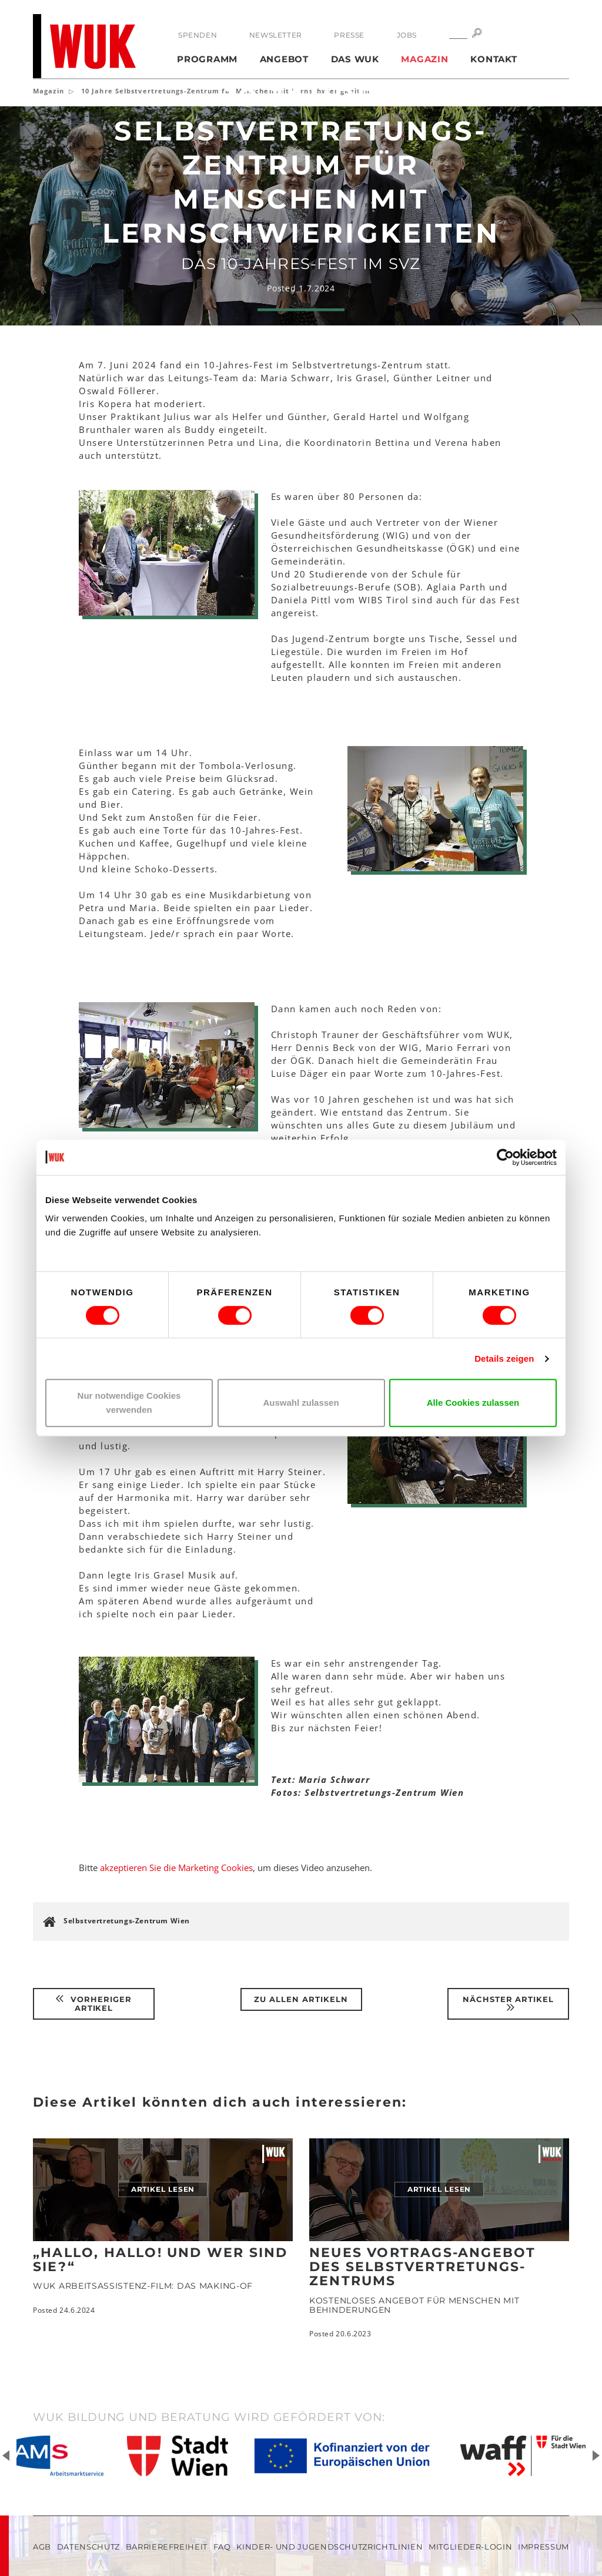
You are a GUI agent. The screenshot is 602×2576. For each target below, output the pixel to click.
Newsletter (275, 35)
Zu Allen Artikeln (301, 1999)
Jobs (406, 35)
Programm (207, 59)
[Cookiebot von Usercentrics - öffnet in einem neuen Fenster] (505, 1157)
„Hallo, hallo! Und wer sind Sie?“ (160, 2260)
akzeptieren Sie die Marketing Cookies (176, 1867)
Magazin (424, 59)
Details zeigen (504, 1358)
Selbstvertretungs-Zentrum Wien (126, 1921)
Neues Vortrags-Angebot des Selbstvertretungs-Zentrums (422, 2267)
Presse (349, 35)
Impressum (543, 2546)
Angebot (284, 59)
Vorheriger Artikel (94, 2003)
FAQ (222, 2546)
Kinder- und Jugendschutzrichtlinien (329, 2546)
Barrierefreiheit (167, 2546)
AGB (42, 2546)
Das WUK (355, 59)
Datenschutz (88, 2546)
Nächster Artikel (508, 2003)
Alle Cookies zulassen (473, 1403)
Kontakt (493, 59)
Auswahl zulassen (301, 1403)
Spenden (197, 35)
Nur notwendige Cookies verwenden (129, 1403)
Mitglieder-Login (470, 2546)
